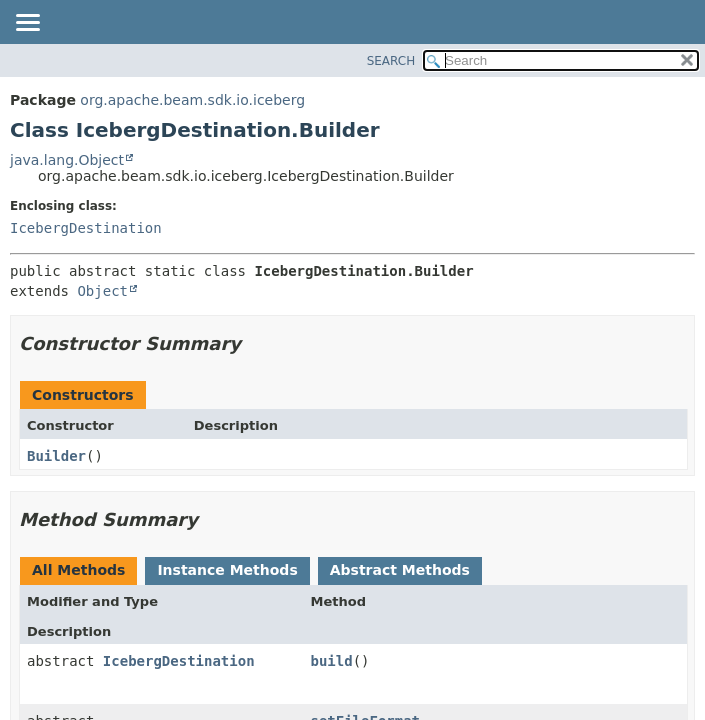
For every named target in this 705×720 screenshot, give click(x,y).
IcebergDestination (86, 228)
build (331, 661)
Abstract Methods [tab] (400, 570)
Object (102, 291)
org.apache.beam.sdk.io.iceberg (192, 100)
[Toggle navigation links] (27, 24)
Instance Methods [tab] (227, 570)
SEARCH (391, 61)
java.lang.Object (67, 160)
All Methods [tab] (78, 570)
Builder (56, 456)
